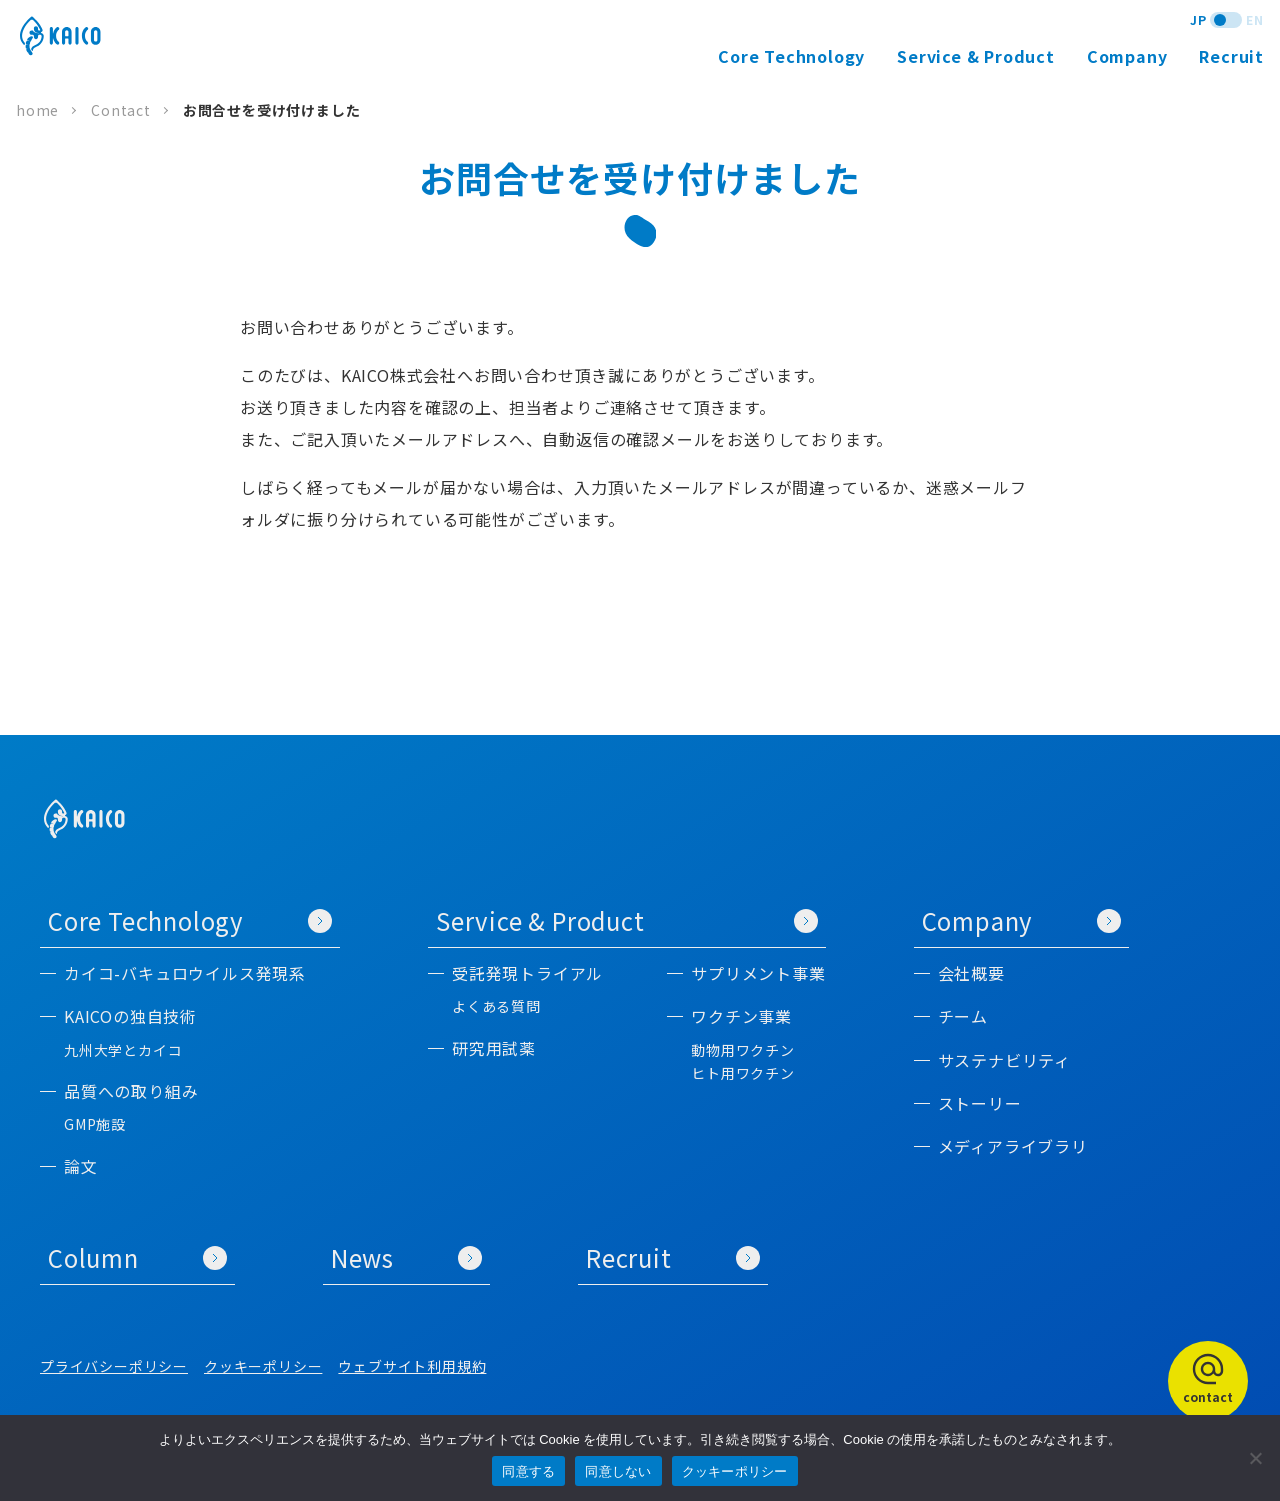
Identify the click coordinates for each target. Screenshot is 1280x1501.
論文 (81, 1166)
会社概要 (971, 973)
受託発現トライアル (527, 973)
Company (1022, 920)
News (406, 1257)
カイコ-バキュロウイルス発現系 (185, 973)
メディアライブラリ (1013, 1146)
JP (1198, 19)
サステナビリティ (1004, 1060)
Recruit (1231, 56)
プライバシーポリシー (114, 1366)
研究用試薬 (494, 1048)
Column (137, 1257)
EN (1255, 19)
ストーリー (980, 1103)
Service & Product (627, 920)
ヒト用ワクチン (743, 1073)
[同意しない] (1255, 1458)
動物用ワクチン (743, 1050)
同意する (528, 1471)
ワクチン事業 (741, 1016)
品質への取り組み (131, 1091)
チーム (963, 1016)
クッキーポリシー (263, 1366)
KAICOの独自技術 (130, 1016)
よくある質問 (496, 1006)
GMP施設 (95, 1124)
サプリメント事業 (758, 973)
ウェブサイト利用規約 (412, 1366)
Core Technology (190, 920)
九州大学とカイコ (123, 1050)
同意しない (618, 1471)
